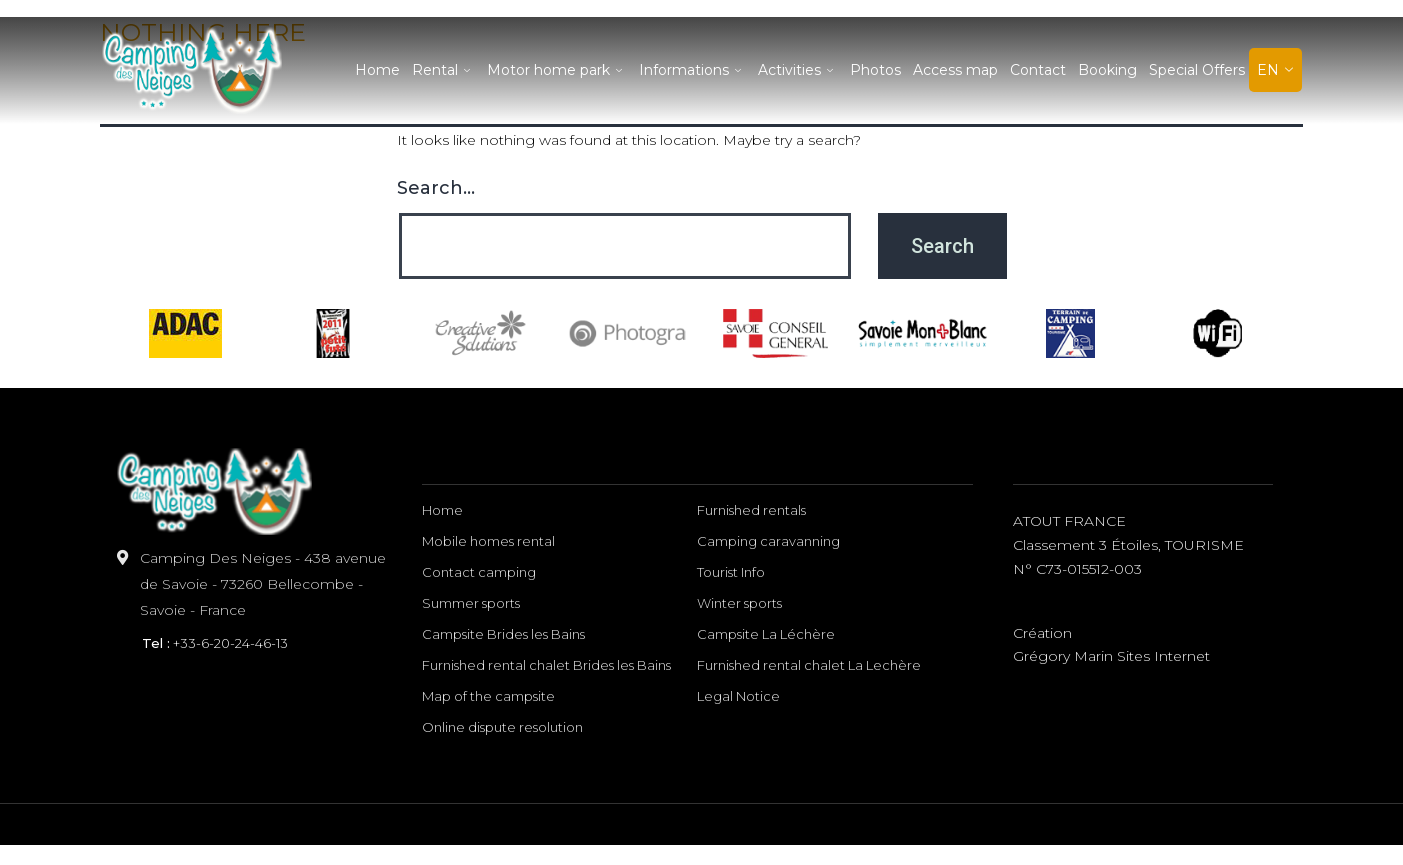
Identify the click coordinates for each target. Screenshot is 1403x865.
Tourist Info (731, 572)
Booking (1107, 70)
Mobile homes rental (488, 541)
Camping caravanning (768, 541)
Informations (692, 70)
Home (377, 70)
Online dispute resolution (502, 727)
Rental (443, 70)
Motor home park (557, 70)
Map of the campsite (488, 696)
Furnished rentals (751, 510)
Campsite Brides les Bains (503, 634)
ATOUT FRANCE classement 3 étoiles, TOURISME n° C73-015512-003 (1128, 545)
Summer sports (471, 603)
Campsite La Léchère (766, 634)
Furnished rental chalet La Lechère (809, 665)
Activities (798, 70)
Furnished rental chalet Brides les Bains (546, 665)
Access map (955, 70)
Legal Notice (738, 696)
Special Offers (1197, 70)
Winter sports (739, 603)
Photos (875, 70)
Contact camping (479, 572)
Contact (1038, 70)
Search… (436, 188)
